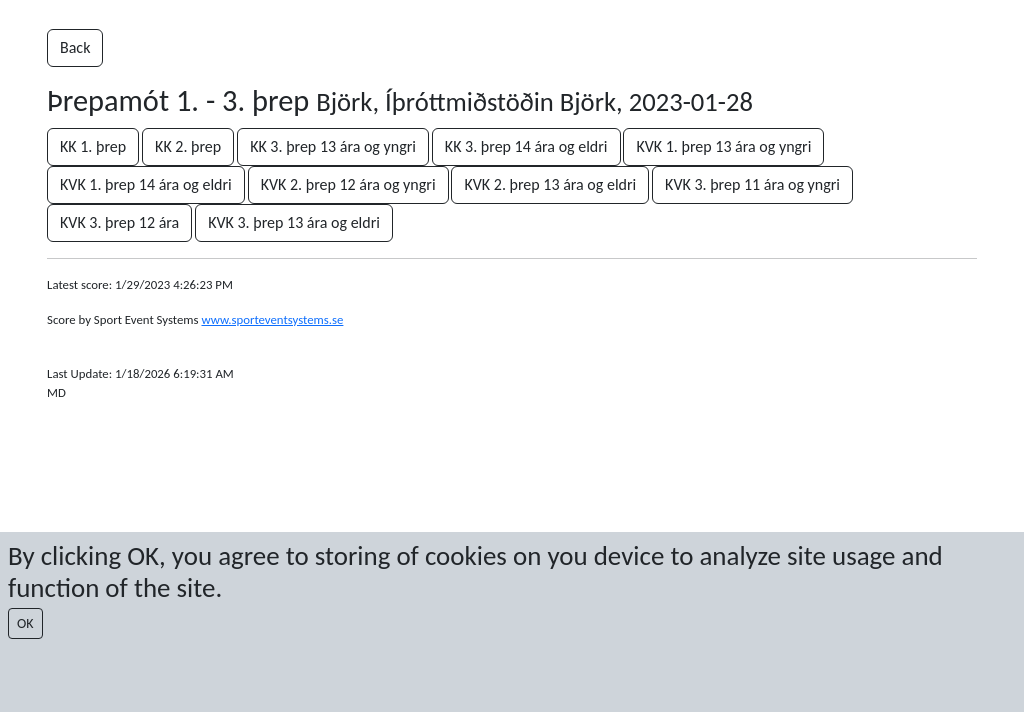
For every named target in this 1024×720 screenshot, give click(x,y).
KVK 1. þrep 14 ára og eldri (146, 184)
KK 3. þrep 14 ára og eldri (526, 146)
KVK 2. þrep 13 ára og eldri (550, 184)
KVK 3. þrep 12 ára (119, 222)
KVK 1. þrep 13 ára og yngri (723, 146)
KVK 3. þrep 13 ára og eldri (294, 222)
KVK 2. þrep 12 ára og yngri (348, 184)
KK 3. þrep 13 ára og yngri (333, 146)
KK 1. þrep (93, 146)
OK (25, 623)
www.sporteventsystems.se (272, 319)
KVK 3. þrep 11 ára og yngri (752, 184)
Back (75, 47)
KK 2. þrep (188, 146)
